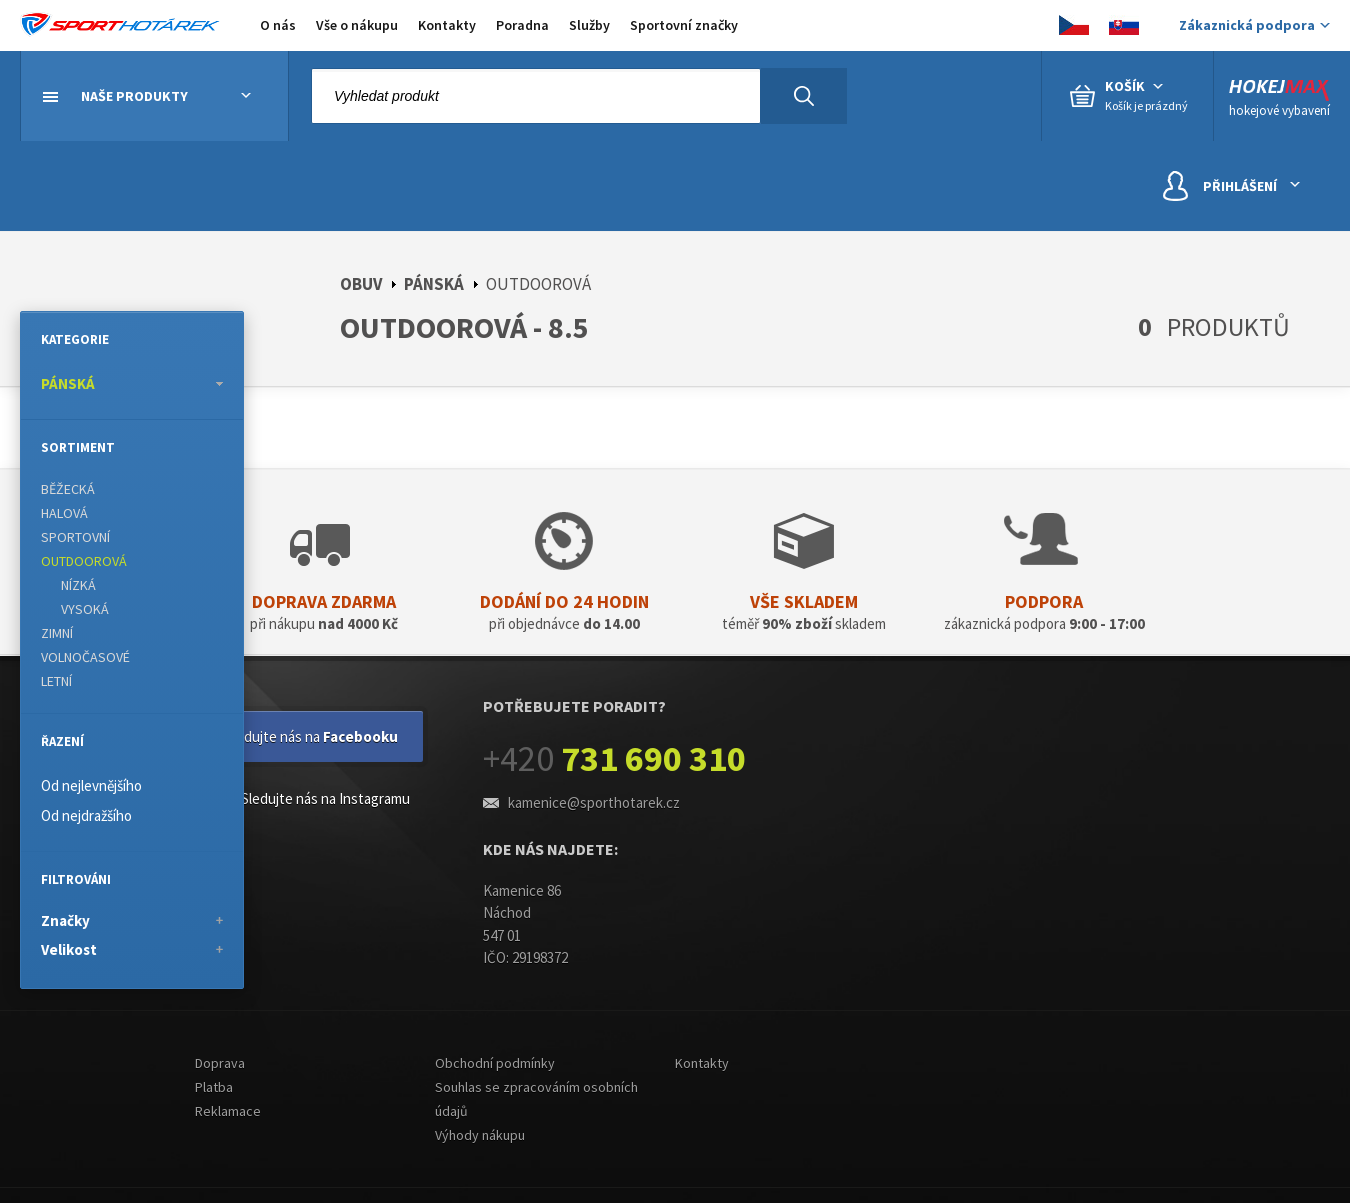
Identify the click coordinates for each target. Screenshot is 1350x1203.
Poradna (522, 25)
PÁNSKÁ (434, 284)
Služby (589, 25)
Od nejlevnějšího (91, 785)
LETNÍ (56, 681)
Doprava (220, 1063)
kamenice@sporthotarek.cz (594, 802)
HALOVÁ (64, 513)
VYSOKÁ (85, 609)
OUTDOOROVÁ (84, 561)
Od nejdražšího (86, 815)
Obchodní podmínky (495, 1063)
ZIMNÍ (57, 633)
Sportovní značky (684, 25)
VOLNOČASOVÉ (85, 657)
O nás (278, 25)
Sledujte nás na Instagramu (310, 800)
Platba (214, 1087)
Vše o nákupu (357, 25)
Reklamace (228, 1111)
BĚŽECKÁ (68, 489)
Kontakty (447, 25)
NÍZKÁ (78, 585)
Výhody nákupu (480, 1135)
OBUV (361, 284)
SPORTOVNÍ (75, 537)
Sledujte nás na (311, 736)
